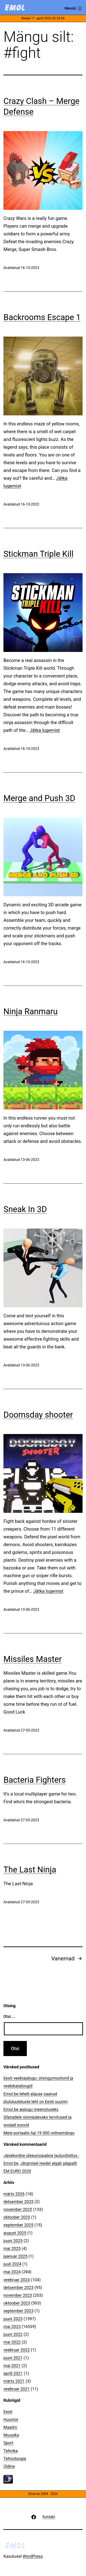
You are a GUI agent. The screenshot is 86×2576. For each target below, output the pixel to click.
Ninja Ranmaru (30, 1011)
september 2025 (18, 2225)
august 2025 (14, 2233)
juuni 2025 (12, 2240)
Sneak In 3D (25, 1209)
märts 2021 (14, 2381)
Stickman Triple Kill (38, 554)
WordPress (33, 2556)
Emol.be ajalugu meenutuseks (30, 2109)
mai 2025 (12, 2248)
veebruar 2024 (16, 2279)
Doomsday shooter (38, 1415)
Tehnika (10, 2450)
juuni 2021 (12, 2357)
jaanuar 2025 (15, 2256)
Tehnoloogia (14, 2458)
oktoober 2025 (16, 2217)
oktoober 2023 (16, 2303)
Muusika (11, 2435)
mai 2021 (12, 2365)
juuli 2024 (12, 2264)
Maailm (10, 2427)
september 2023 (18, 2310)
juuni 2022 (12, 2334)
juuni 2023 (12, 2318)
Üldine (9, 2466)
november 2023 (17, 2295)
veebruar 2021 (16, 2388)
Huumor (10, 2419)
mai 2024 (12, 2271)
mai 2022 (12, 2342)
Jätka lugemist (45, 730)
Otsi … (9, 2016)
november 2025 (17, 2209)
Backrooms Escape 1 (42, 317)
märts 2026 (14, 2193)
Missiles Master (32, 1659)
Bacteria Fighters (34, 1780)
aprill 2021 (13, 2373)
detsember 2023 (18, 2287)
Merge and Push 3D (39, 798)
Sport (8, 2442)
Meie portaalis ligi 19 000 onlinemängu (39, 2132)
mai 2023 (12, 2326)
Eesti (7, 2411)
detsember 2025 (18, 2201)
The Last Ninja (29, 1870)
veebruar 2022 (16, 2349)
